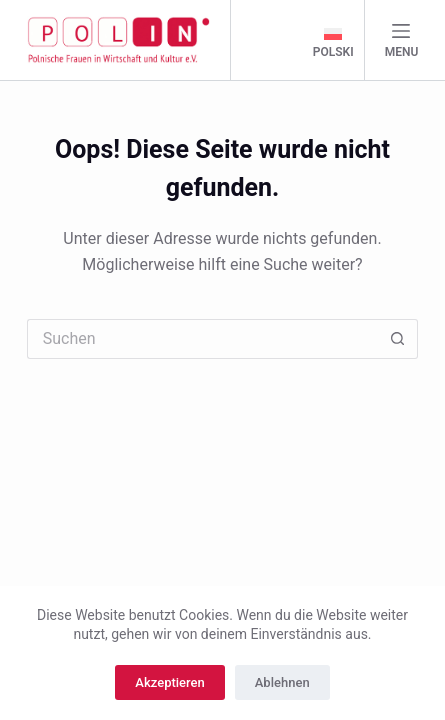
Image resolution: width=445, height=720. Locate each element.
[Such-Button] (398, 339)
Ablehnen (282, 682)
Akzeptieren (169, 682)
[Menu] (402, 40)
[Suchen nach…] (203, 339)
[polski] (333, 43)
